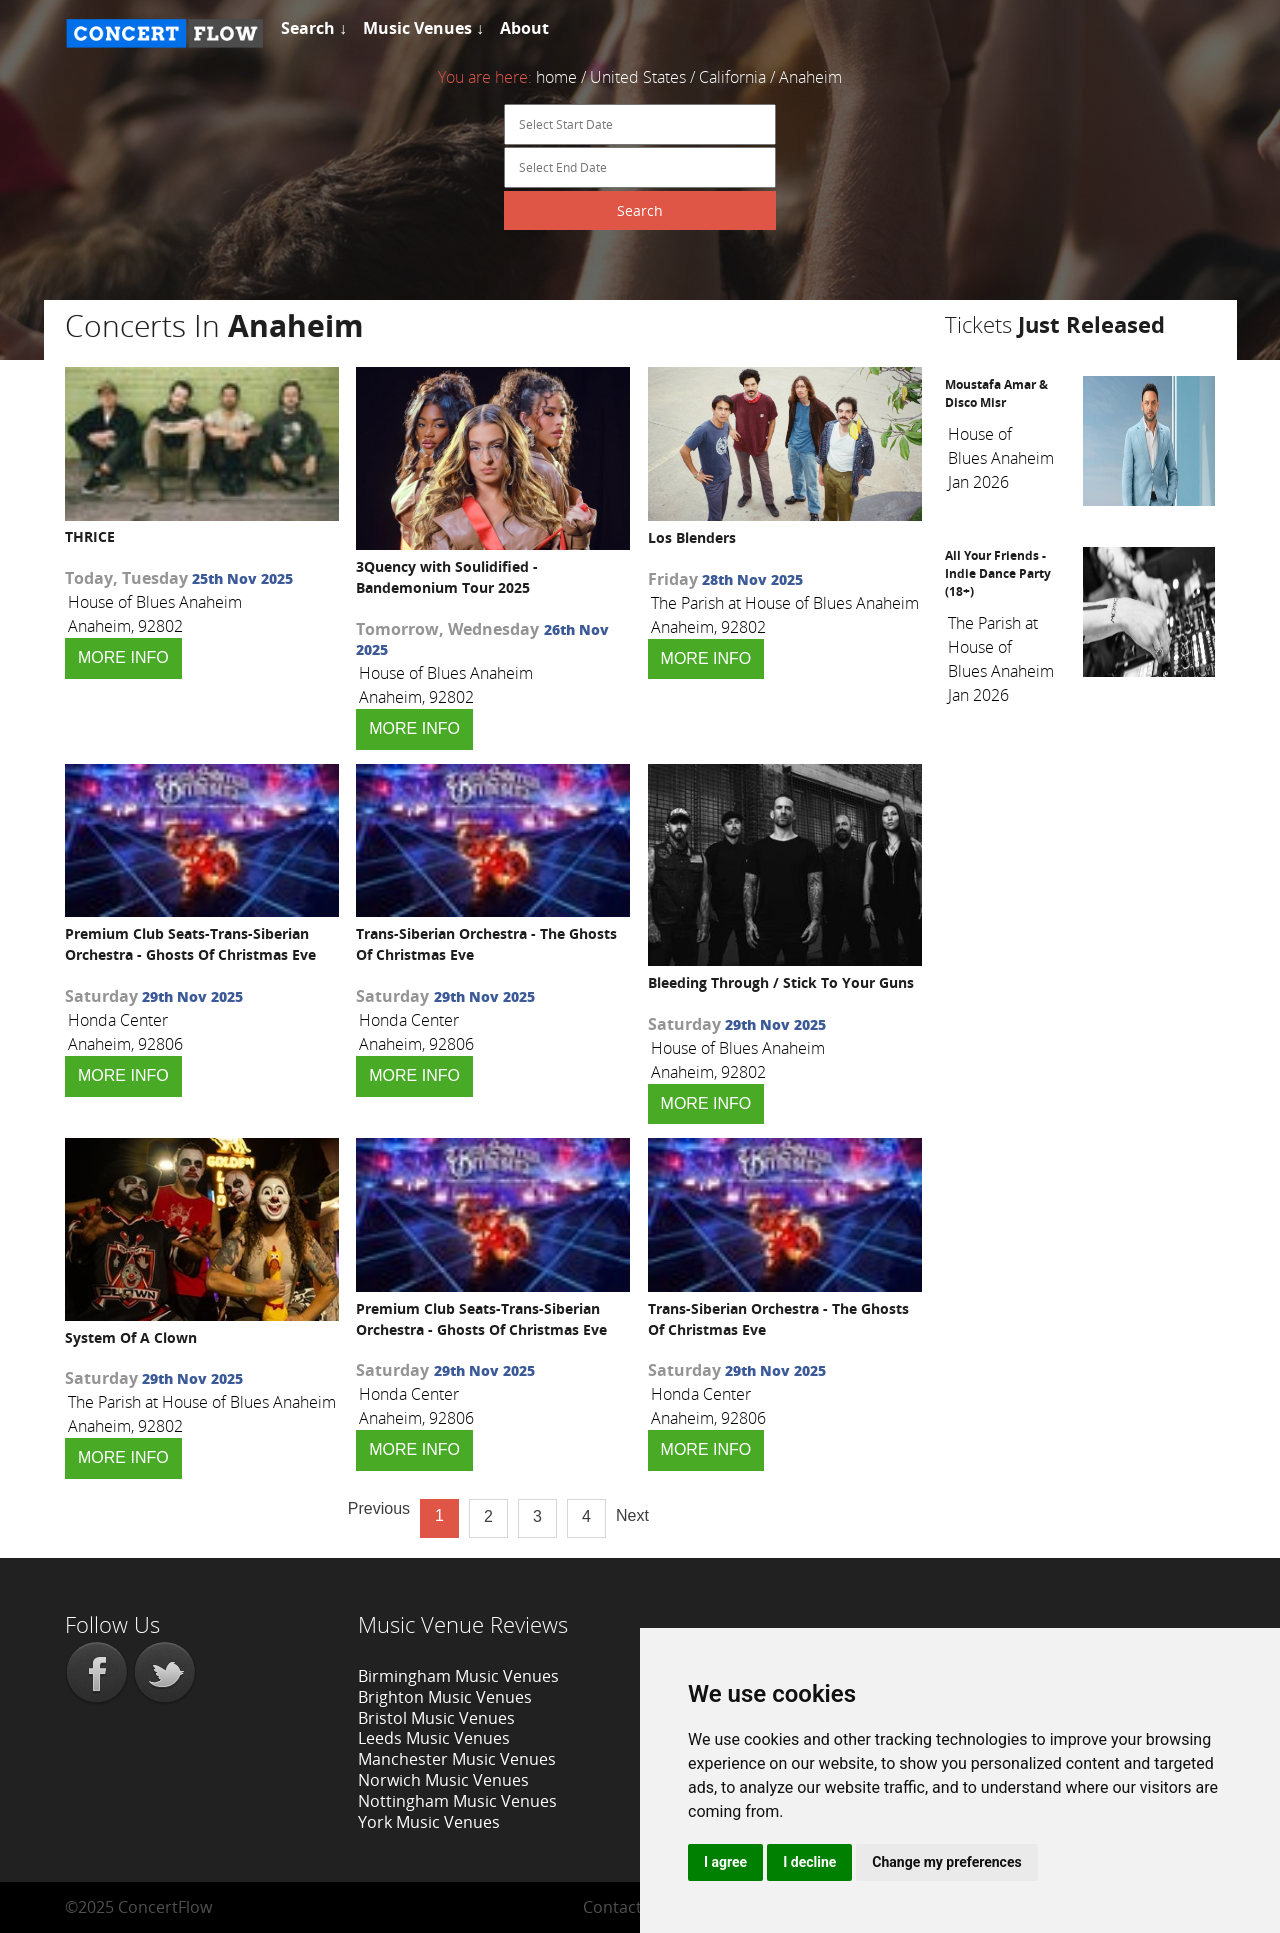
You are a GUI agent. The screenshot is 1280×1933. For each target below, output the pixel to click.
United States (638, 77)
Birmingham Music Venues (458, 1676)
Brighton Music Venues (445, 1697)
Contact (612, 1907)
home (556, 77)
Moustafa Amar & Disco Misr (996, 393)
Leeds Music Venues (434, 1738)
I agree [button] (725, 1862)
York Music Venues (429, 1822)
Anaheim (810, 77)
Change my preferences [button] (946, 1862)
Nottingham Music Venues (457, 1801)
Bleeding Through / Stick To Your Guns (781, 982)
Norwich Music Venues (443, 1780)
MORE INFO (123, 657)
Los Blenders (692, 537)
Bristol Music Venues (436, 1718)
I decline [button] (809, 1862)
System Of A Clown (131, 1337)
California (732, 77)
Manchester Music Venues (457, 1759)
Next (632, 1515)
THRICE (90, 536)
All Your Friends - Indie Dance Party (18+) (998, 573)
